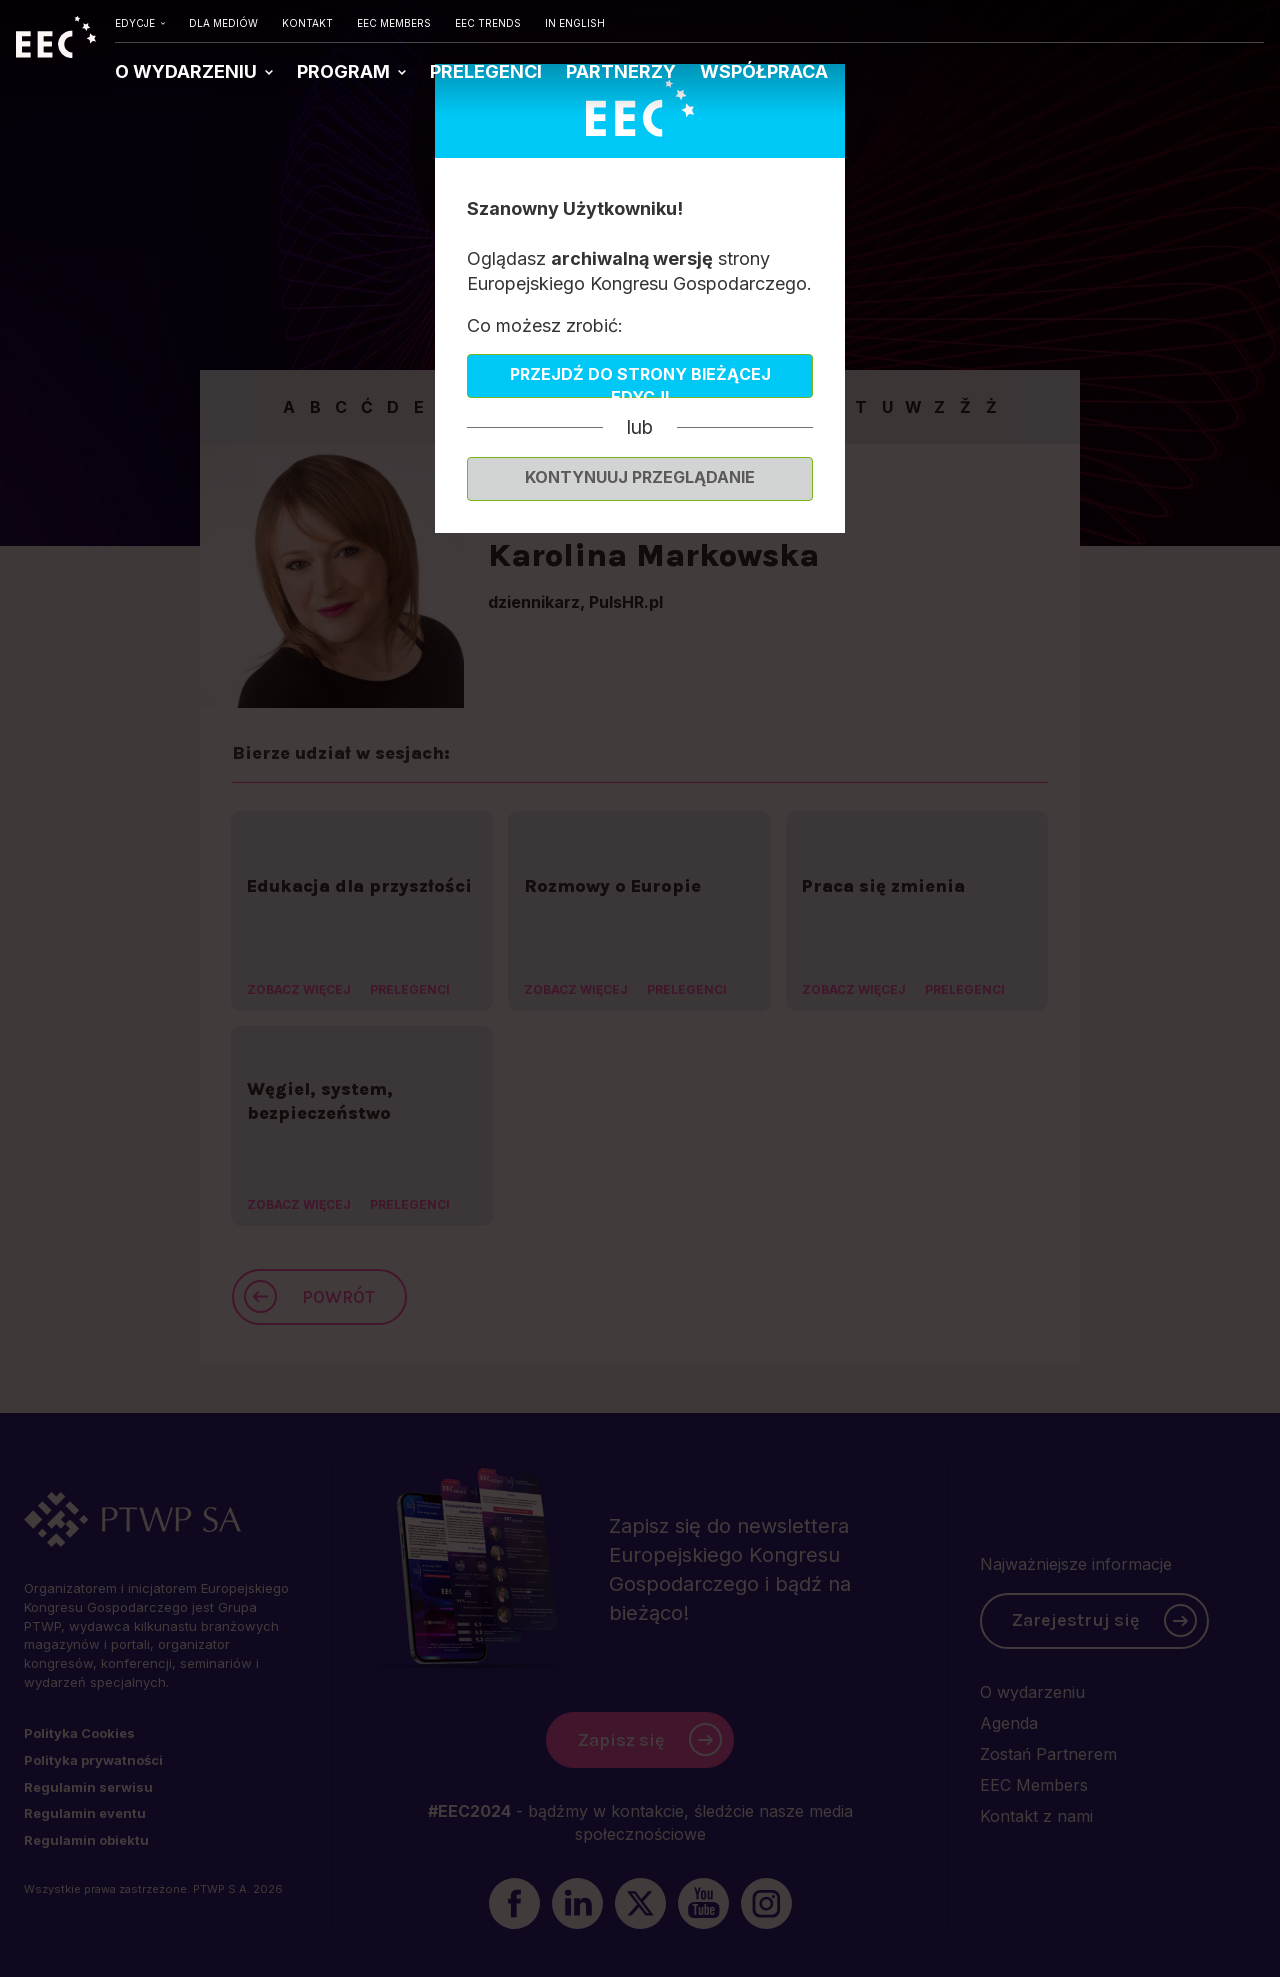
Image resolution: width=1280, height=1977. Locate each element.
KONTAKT (307, 23)
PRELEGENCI (486, 71)
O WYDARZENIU (188, 71)
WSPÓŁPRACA (764, 71)
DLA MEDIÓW (223, 23)
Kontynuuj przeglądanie (640, 477)
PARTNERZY (621, 71)
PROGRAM (345, 71)
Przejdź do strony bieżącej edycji (640, 381)
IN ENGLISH (575, 23)
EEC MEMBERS (394, 23)
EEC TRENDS (488, 23)
